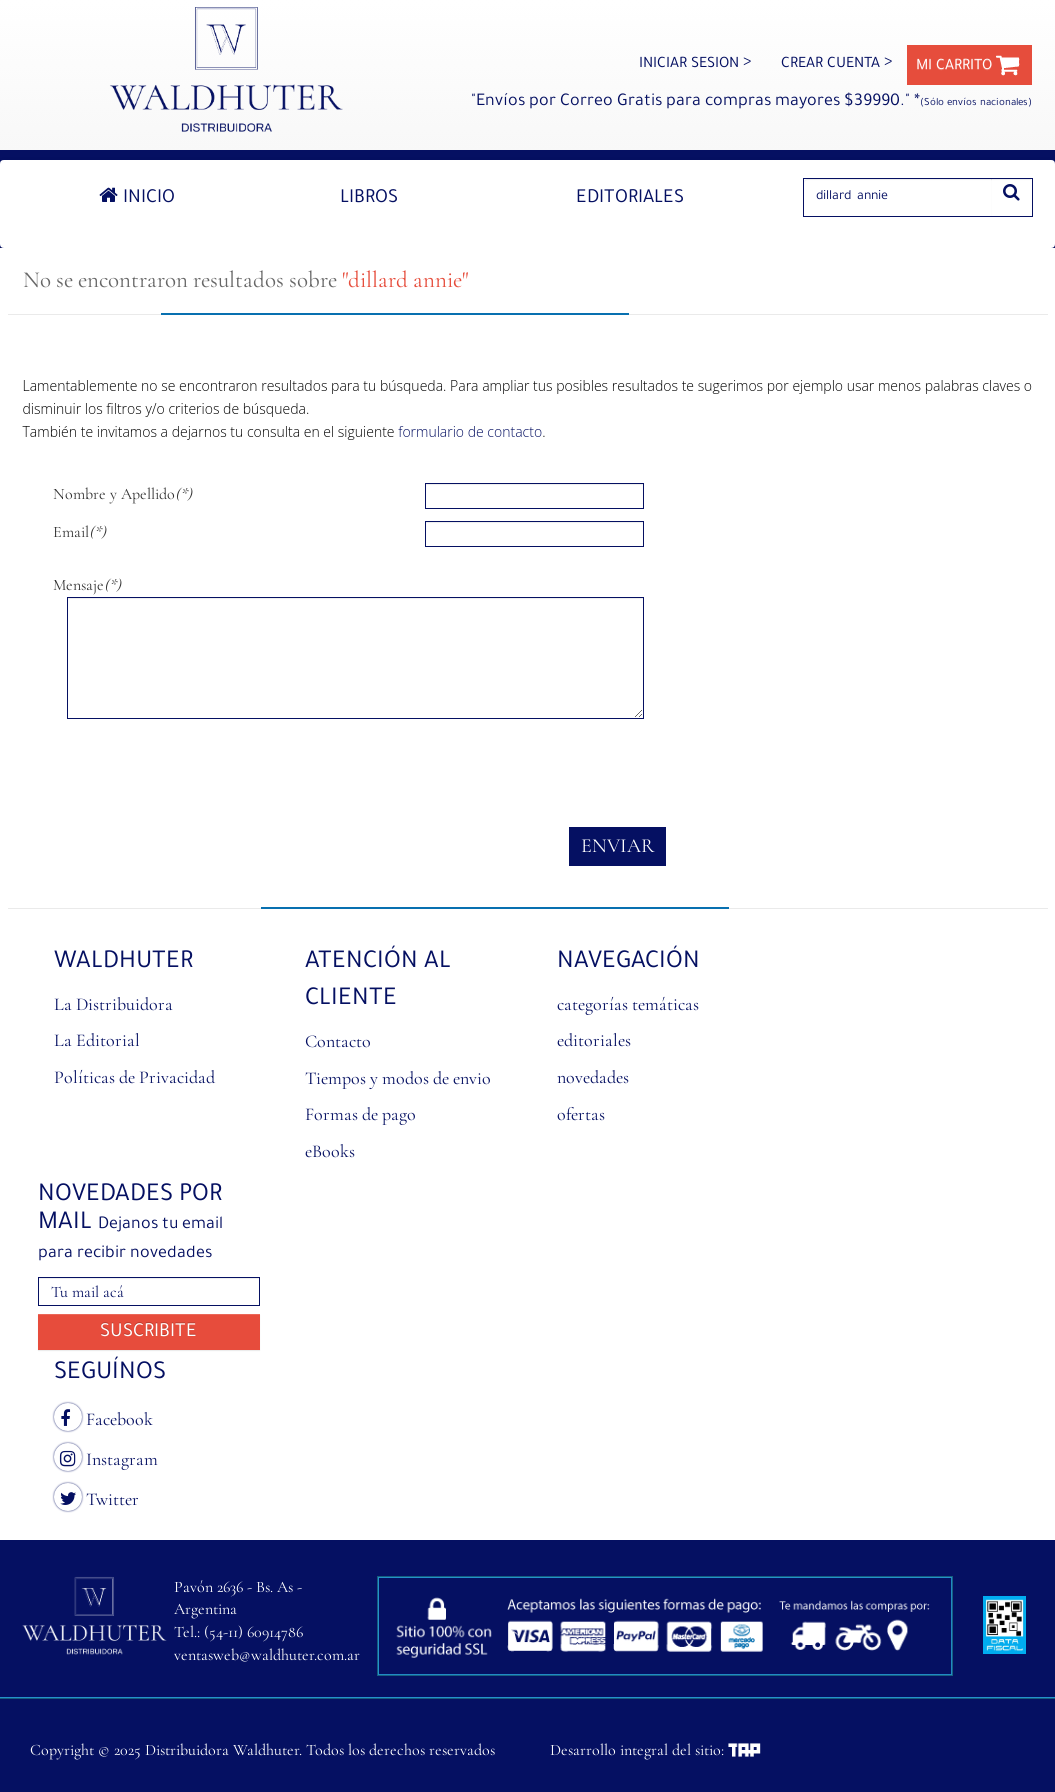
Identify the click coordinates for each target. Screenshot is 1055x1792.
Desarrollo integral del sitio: (655, 1750)
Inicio (137, 197)
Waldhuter (124, 963)
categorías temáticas (628, 1004)
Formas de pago (360, 1114)
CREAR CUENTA (836, 65)
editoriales (594, 1040)
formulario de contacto (470, 431)
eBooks (330, 1151)
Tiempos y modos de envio (398, 1078)
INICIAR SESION (695, 65)
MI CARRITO (968, 67)
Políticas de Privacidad (134, 1077)
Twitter (96, 1497)
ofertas (581, 1114)
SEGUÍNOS (110, 1374)
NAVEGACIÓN (628, 963)
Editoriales (630, 199)
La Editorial (97, 1040)
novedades (593, 1077)
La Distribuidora (113, 1004)
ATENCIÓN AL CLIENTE (378, 981)
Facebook (103, 1417)
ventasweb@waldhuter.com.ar (267, 1655)
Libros (369, 199)
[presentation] (205, 773)
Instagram (106, 1457)
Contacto (338, 1041)
